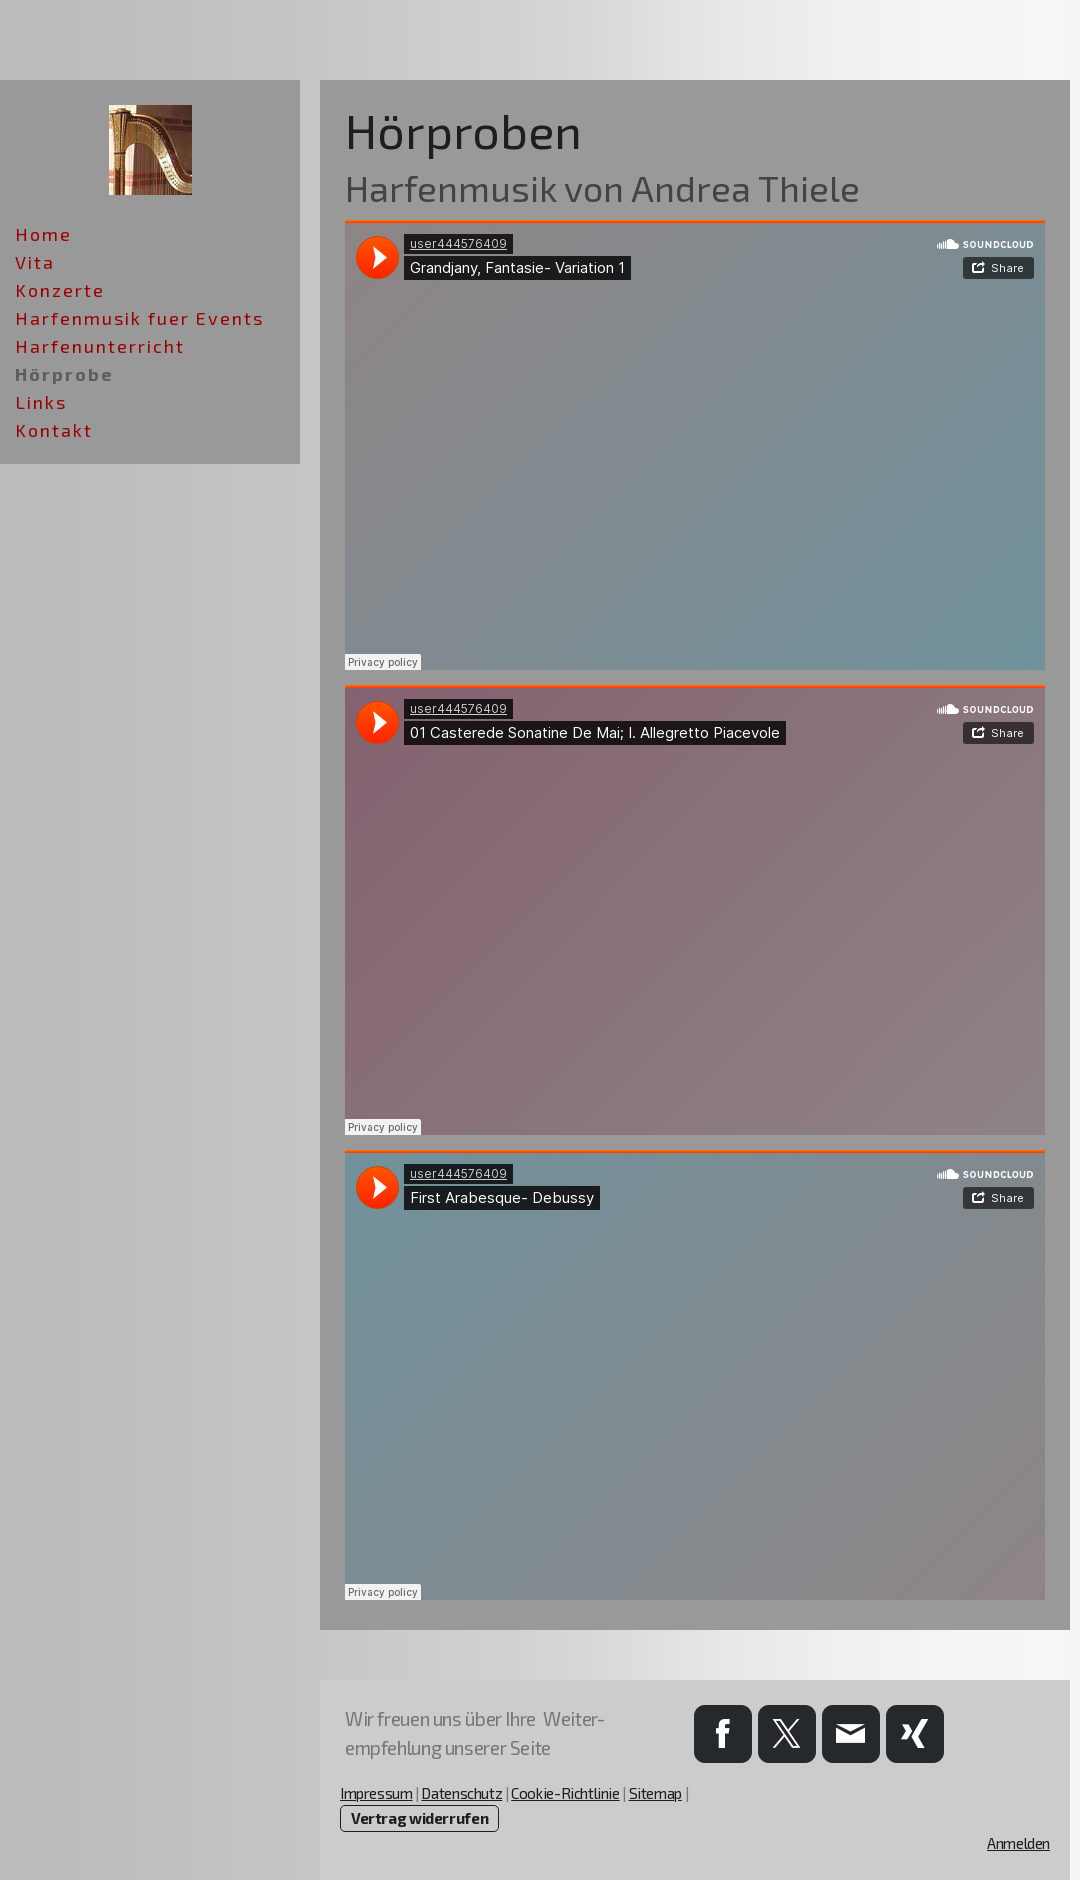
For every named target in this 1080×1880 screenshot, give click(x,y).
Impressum (376, 1793)
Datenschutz (461, 1793)
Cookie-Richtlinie (565, 1793)
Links (41, 402)
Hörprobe (64, 374)
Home (43, 234)
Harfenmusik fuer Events (139, 318)
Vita (35, 262)
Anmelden (1018, 1843)
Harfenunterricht (100, 346)
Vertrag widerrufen (419, 1818)
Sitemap (655, 1793)
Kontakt (54, 430)
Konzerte (60, 290)
